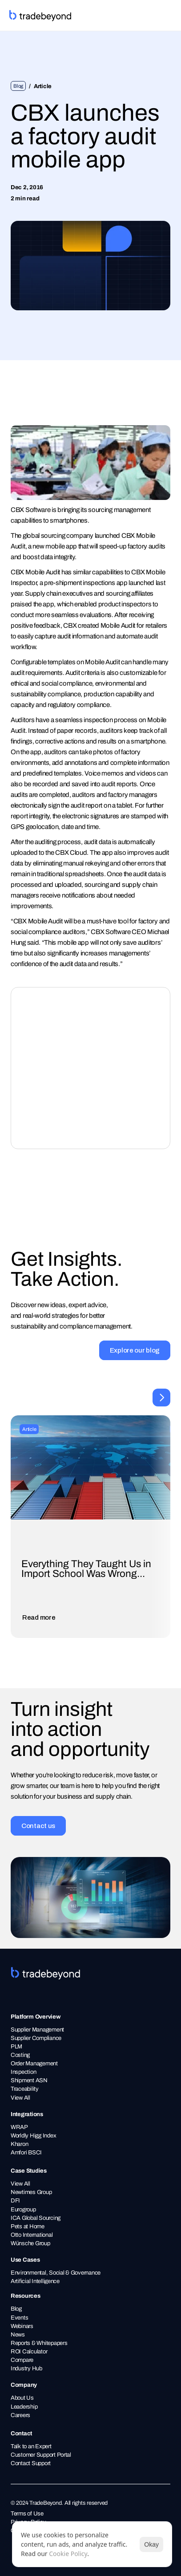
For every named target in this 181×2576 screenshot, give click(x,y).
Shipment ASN (30, 2080)
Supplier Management (37, 2029)
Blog (16, 2308)
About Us (22, 2397)
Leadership (24, 2406)
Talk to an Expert (31, 2446)
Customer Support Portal (41, 2454)
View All (20, 2097)
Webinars (22, 2326)
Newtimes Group (31, 2192)
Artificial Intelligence (35, 2281)
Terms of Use (27, 2513)
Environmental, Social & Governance (56, 2272)
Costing (20, 2055)
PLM (16, 2046)
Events (19, 2317)
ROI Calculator (29, 2351)
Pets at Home (27, 2226)
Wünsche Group (30, 2243)
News (18, 2334)
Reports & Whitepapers (39, 2343)
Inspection (23, 2071)
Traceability (25, 2088)
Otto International (31, 2234)
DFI (15, 2200)
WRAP (19, 2127)
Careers (20, 2415)
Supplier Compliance (37, 2038)
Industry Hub (26, 2368)
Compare (22, 2360)
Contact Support (31, 2463)
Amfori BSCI (26, 2152)
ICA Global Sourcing (35, 2217)
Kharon (19, 2144)
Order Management (34, 2063)
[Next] (161, 1397)
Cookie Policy (68, 2553)
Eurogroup (23, 2209)
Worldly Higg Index (33, 2135)
